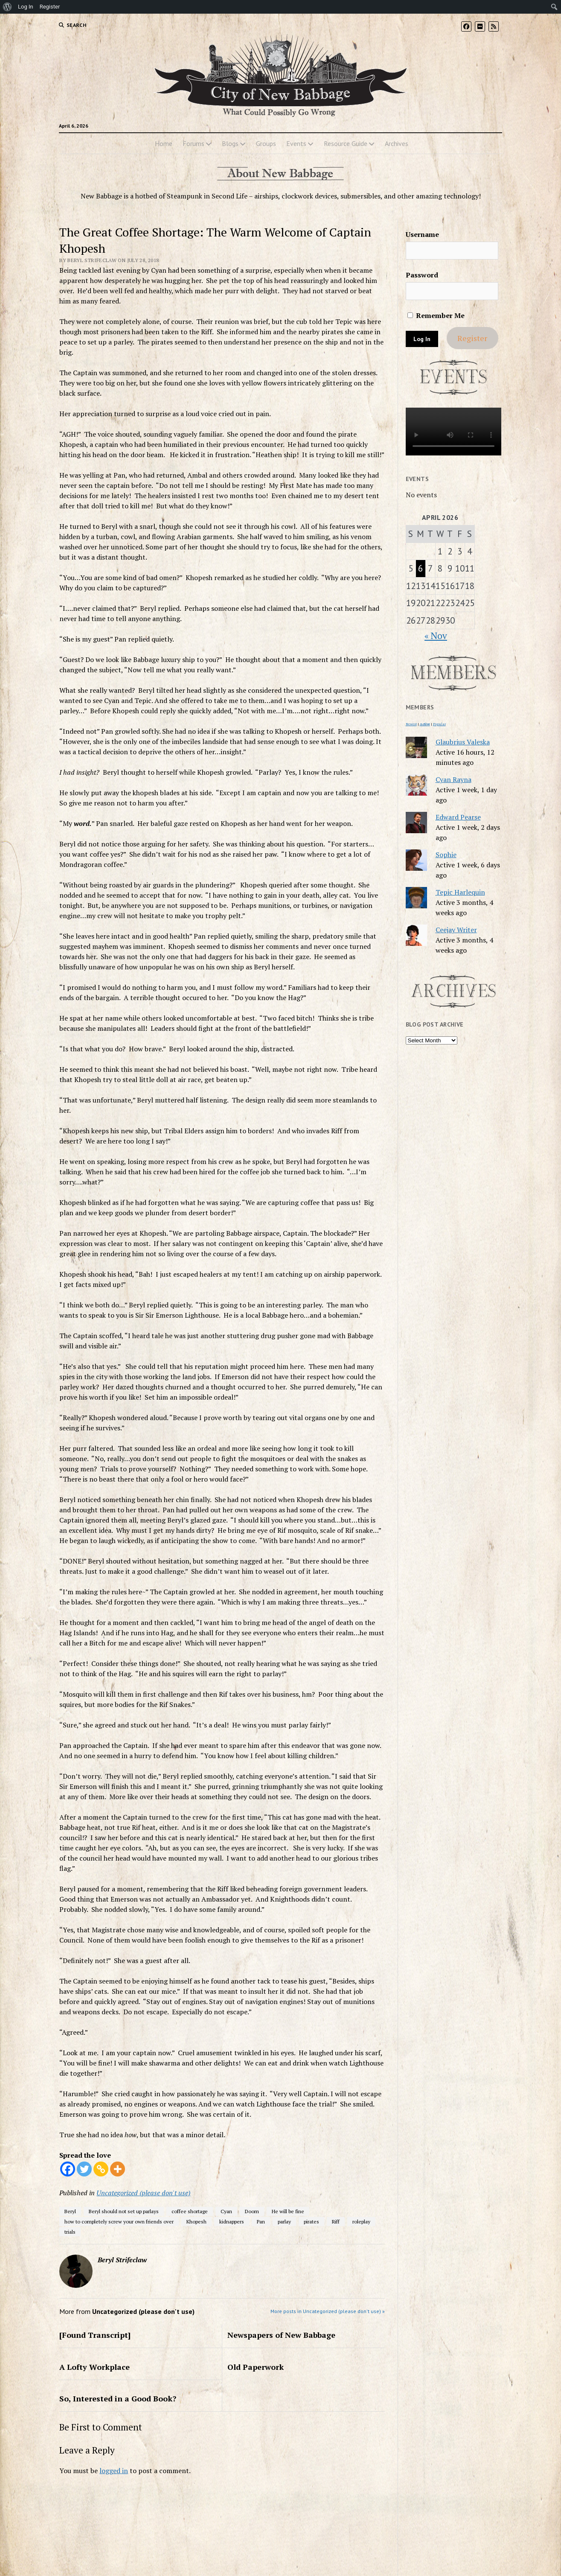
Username (422, 234)
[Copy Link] (100, 2169)
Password (422, 275)
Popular (439, 724)
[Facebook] (67, 2169)
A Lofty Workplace (94, 2367)
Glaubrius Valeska (463, 742)
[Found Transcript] (95, 2335)
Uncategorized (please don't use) (143, 2192)
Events (296, 143)
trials (70, 2232)
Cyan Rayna (453, 779)
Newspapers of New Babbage (281, 2335)
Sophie (446, 854)
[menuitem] (7, 7)
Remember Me (436, 315)
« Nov (435, 636)
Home (163, 143)
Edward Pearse (458, 817)
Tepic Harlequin (460, 892)
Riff (336, 2221)
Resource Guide (345, 143)
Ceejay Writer (456, 929)
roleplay (361, 2221)
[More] (117, 2169)
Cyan (226, 2211)
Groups (266, 143)
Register (472, 338)
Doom (252, 2211)
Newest (411, 724)
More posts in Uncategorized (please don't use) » (327, 2311)
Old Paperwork (255, 2367)
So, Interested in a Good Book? (117, 2398)
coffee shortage (189, 2211)
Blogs (230, 143)
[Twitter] (84, 2169)
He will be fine (288, 2211)
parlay (284, 2221)
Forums (193, 143)
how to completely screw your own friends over (119, 2221)
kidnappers (231, 2221)
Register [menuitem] (50, 6)
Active (425, 724)
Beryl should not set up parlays (124, 2211)
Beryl (70, 2211)
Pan (261, 2221)
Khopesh (196, 2221)
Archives (396, 143)
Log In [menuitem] (25, 6)
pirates (311, 2221)
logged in (113, 2470)
